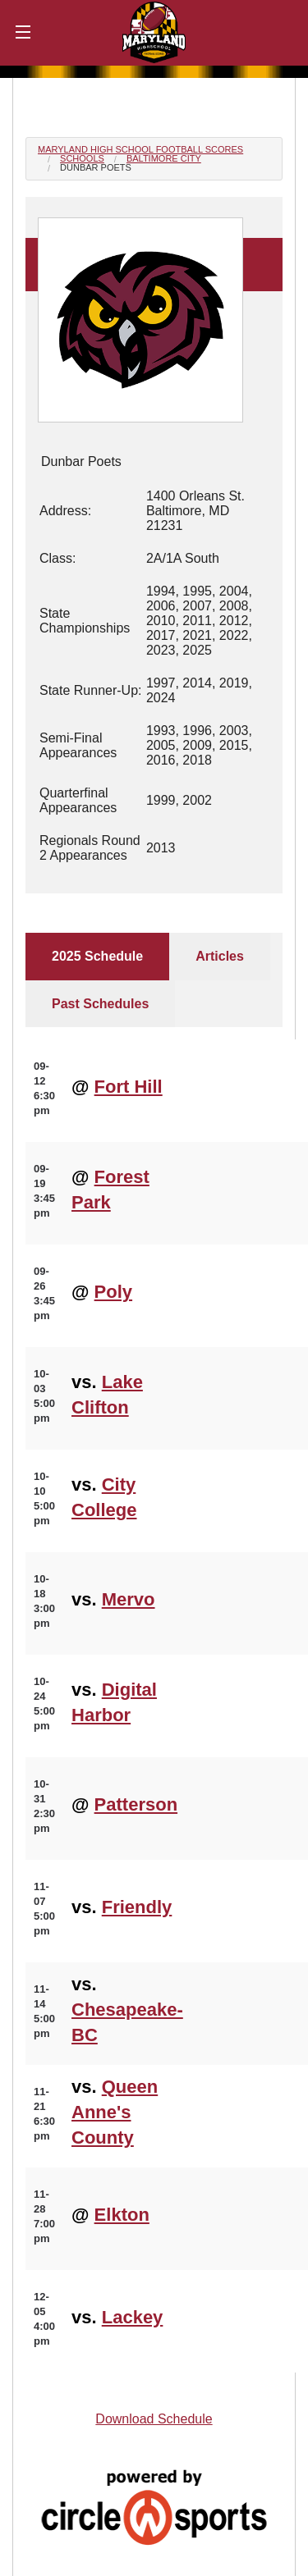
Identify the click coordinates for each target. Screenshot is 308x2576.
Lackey (132, 2317)
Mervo (128, 1599)
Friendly (137, 1907)
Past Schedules (100, 1004)
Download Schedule (153, 2419)
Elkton (121, 2214)
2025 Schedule (97, 956)
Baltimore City (163, 158)
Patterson (135, 1804)
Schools (82, 158)
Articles (219, 956)
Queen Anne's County (114, 2112)
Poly (113, 1291)
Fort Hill (128, 1086)
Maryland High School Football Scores (140, 149)
